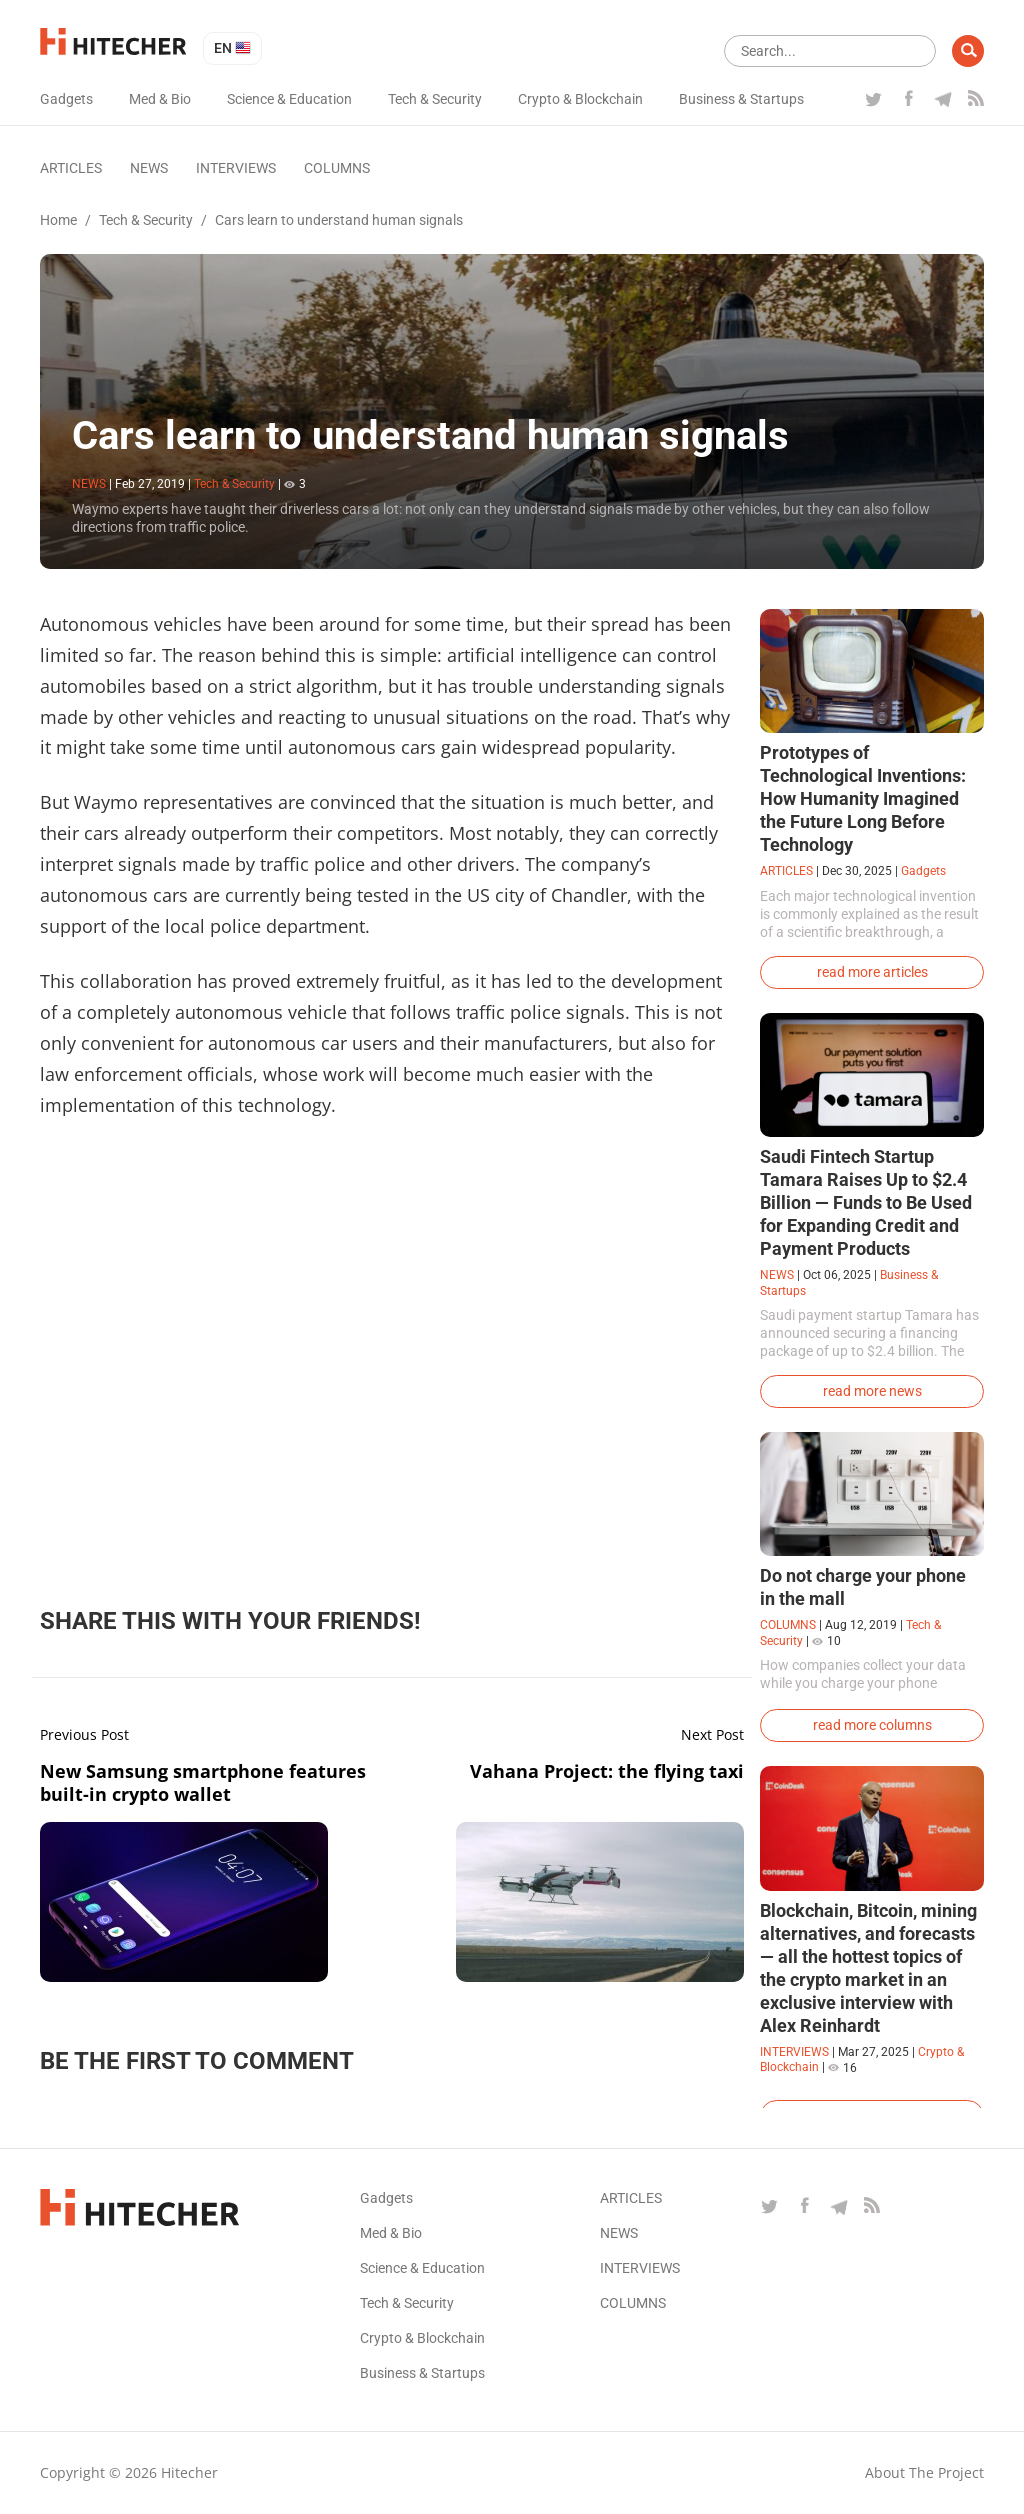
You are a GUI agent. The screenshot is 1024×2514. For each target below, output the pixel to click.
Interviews (236, 168)
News (149, 168)
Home (58, 220)
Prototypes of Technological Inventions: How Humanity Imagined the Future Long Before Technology (863, 798)
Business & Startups (741, 99)
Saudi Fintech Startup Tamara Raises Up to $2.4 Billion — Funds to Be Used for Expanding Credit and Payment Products (866, 1202)
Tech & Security (435, 99)
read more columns (872, 1725)
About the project (924, 2472)
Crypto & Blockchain (580, 99)
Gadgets (66, 99)
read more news (872, 1391)
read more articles (872, 972)
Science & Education (289, 99)
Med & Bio (160, 99)
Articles (71, 168)
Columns (337, 168)
